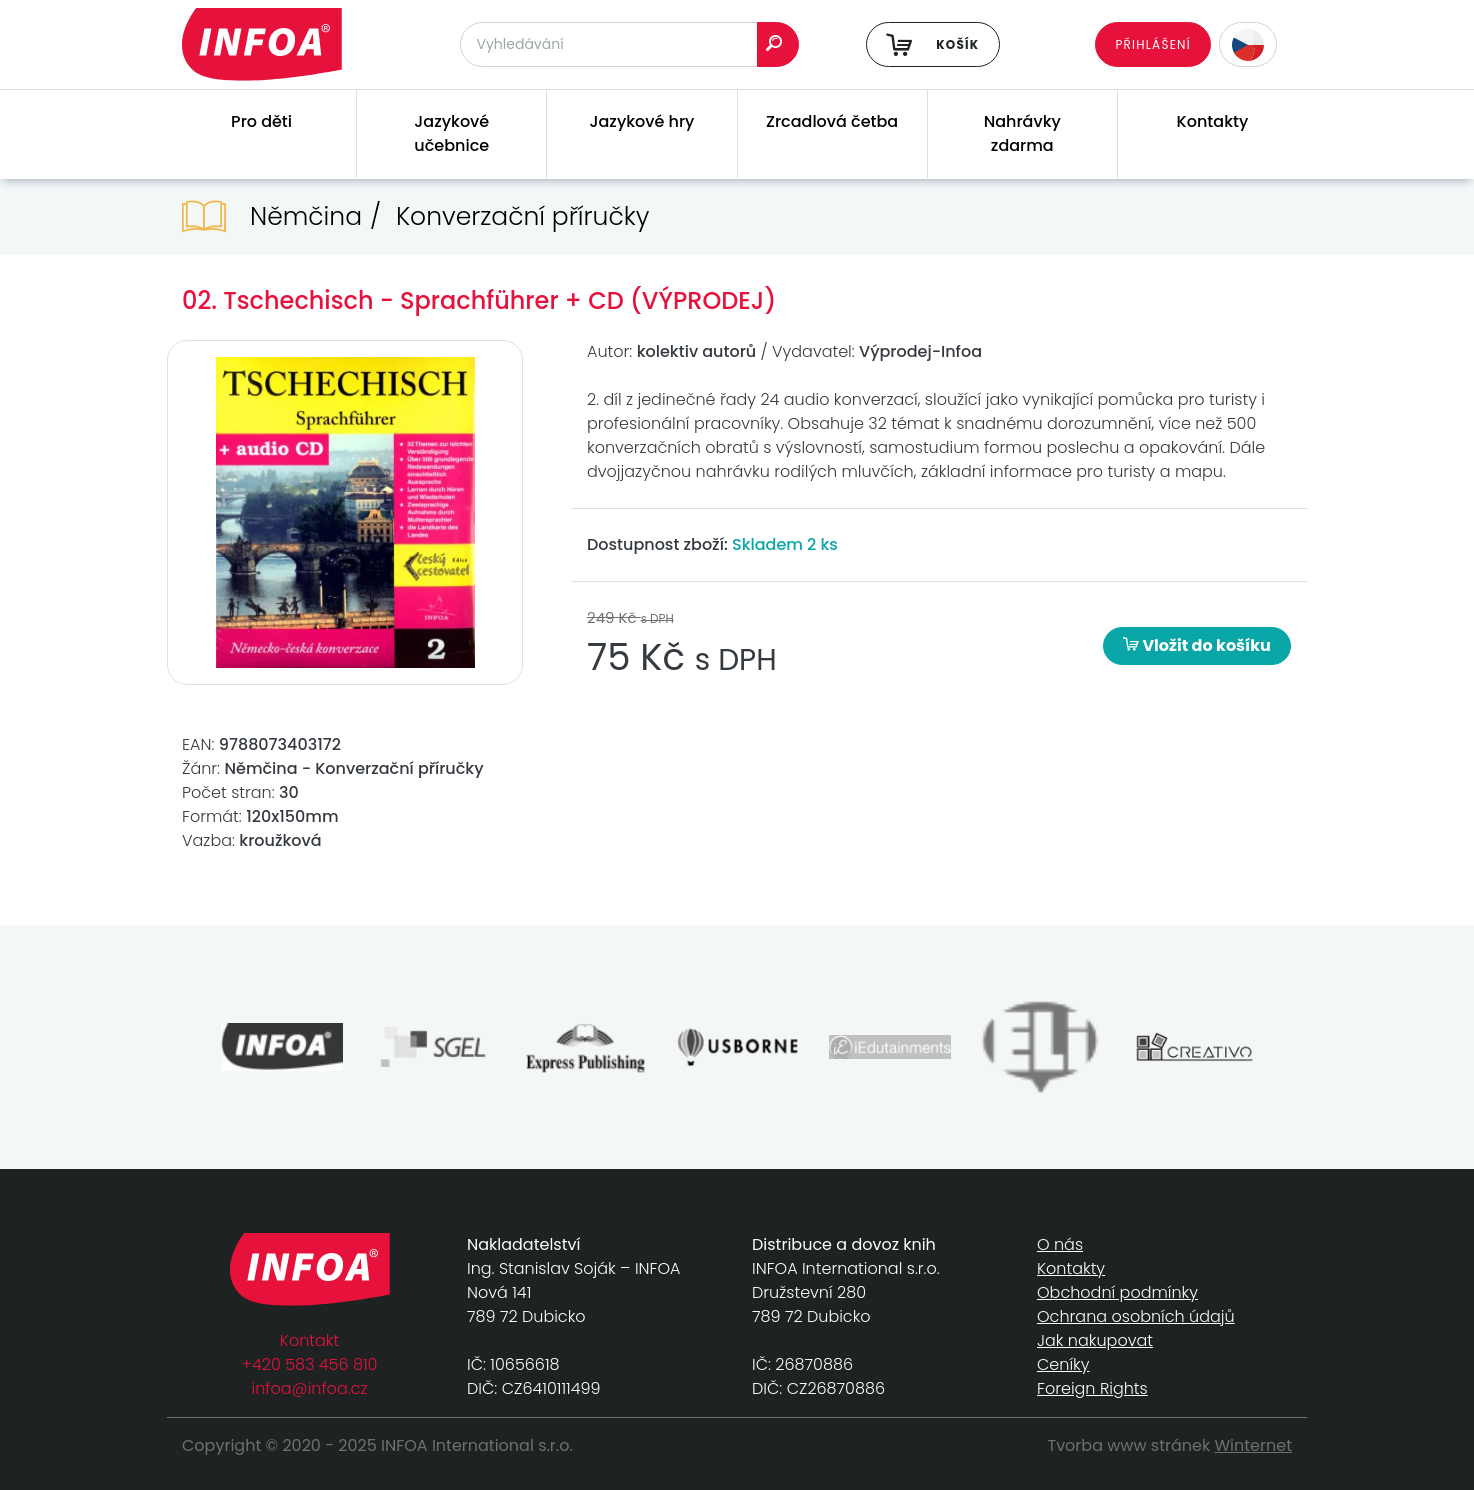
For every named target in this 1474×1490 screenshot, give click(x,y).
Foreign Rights (1092, 1388)
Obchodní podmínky (1117, 1292)
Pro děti (261, 121)
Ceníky (1063, 1364)
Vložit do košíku (1197, 645)
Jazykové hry (641, 121)
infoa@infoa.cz (310, 1388)
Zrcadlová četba (832, 121)
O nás (1060, 1244)
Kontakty (1213, 121)
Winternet (1254, 1445)
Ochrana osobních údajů (1136, 1316)
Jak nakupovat (1095, 1340)
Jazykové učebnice (451, 133)
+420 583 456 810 (310, 1364)
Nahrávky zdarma (1022, 133)
